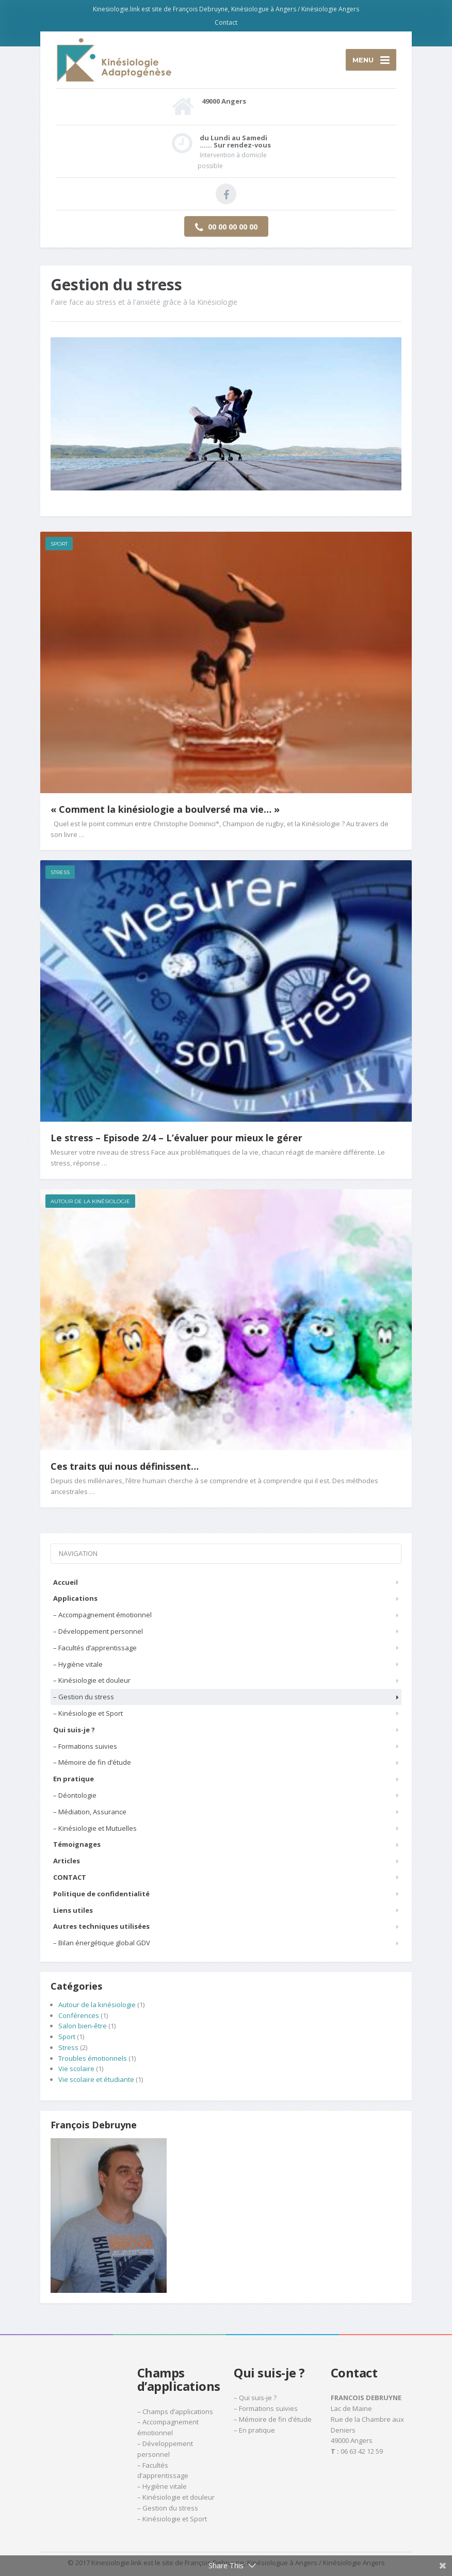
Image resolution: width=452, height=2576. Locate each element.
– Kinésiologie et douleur (92, 1680)
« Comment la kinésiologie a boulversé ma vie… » (165, 809)
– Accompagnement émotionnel (102, 1614)
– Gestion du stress (83, 1696)
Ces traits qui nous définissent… (125, 1466)
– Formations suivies (85, 1746)
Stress (60, 872)
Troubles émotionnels (92, 2058)
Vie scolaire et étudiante (96, 2079)
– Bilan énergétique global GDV (101, 1942)
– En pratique (254, 2430)
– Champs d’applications (175, 2411)
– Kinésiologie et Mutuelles (95, 1828)
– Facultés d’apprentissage (95, 1647)
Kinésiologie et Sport (174, 2518)
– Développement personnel (98, 1631)
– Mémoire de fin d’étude (92, 1762)
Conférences (78, 2015)
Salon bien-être (82, 2025)
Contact (226, 22)
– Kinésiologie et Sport (88, 1713)
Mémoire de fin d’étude (275, 2419)
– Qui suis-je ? (255, 2397)
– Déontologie (74, 1795)
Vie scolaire (76, 2068)
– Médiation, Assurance (89, 1811)
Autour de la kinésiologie (90, 1201)
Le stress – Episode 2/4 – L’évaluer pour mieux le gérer (176, 1137)
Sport (59, 543)
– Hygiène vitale (78, 1664)
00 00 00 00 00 (226, 227)
